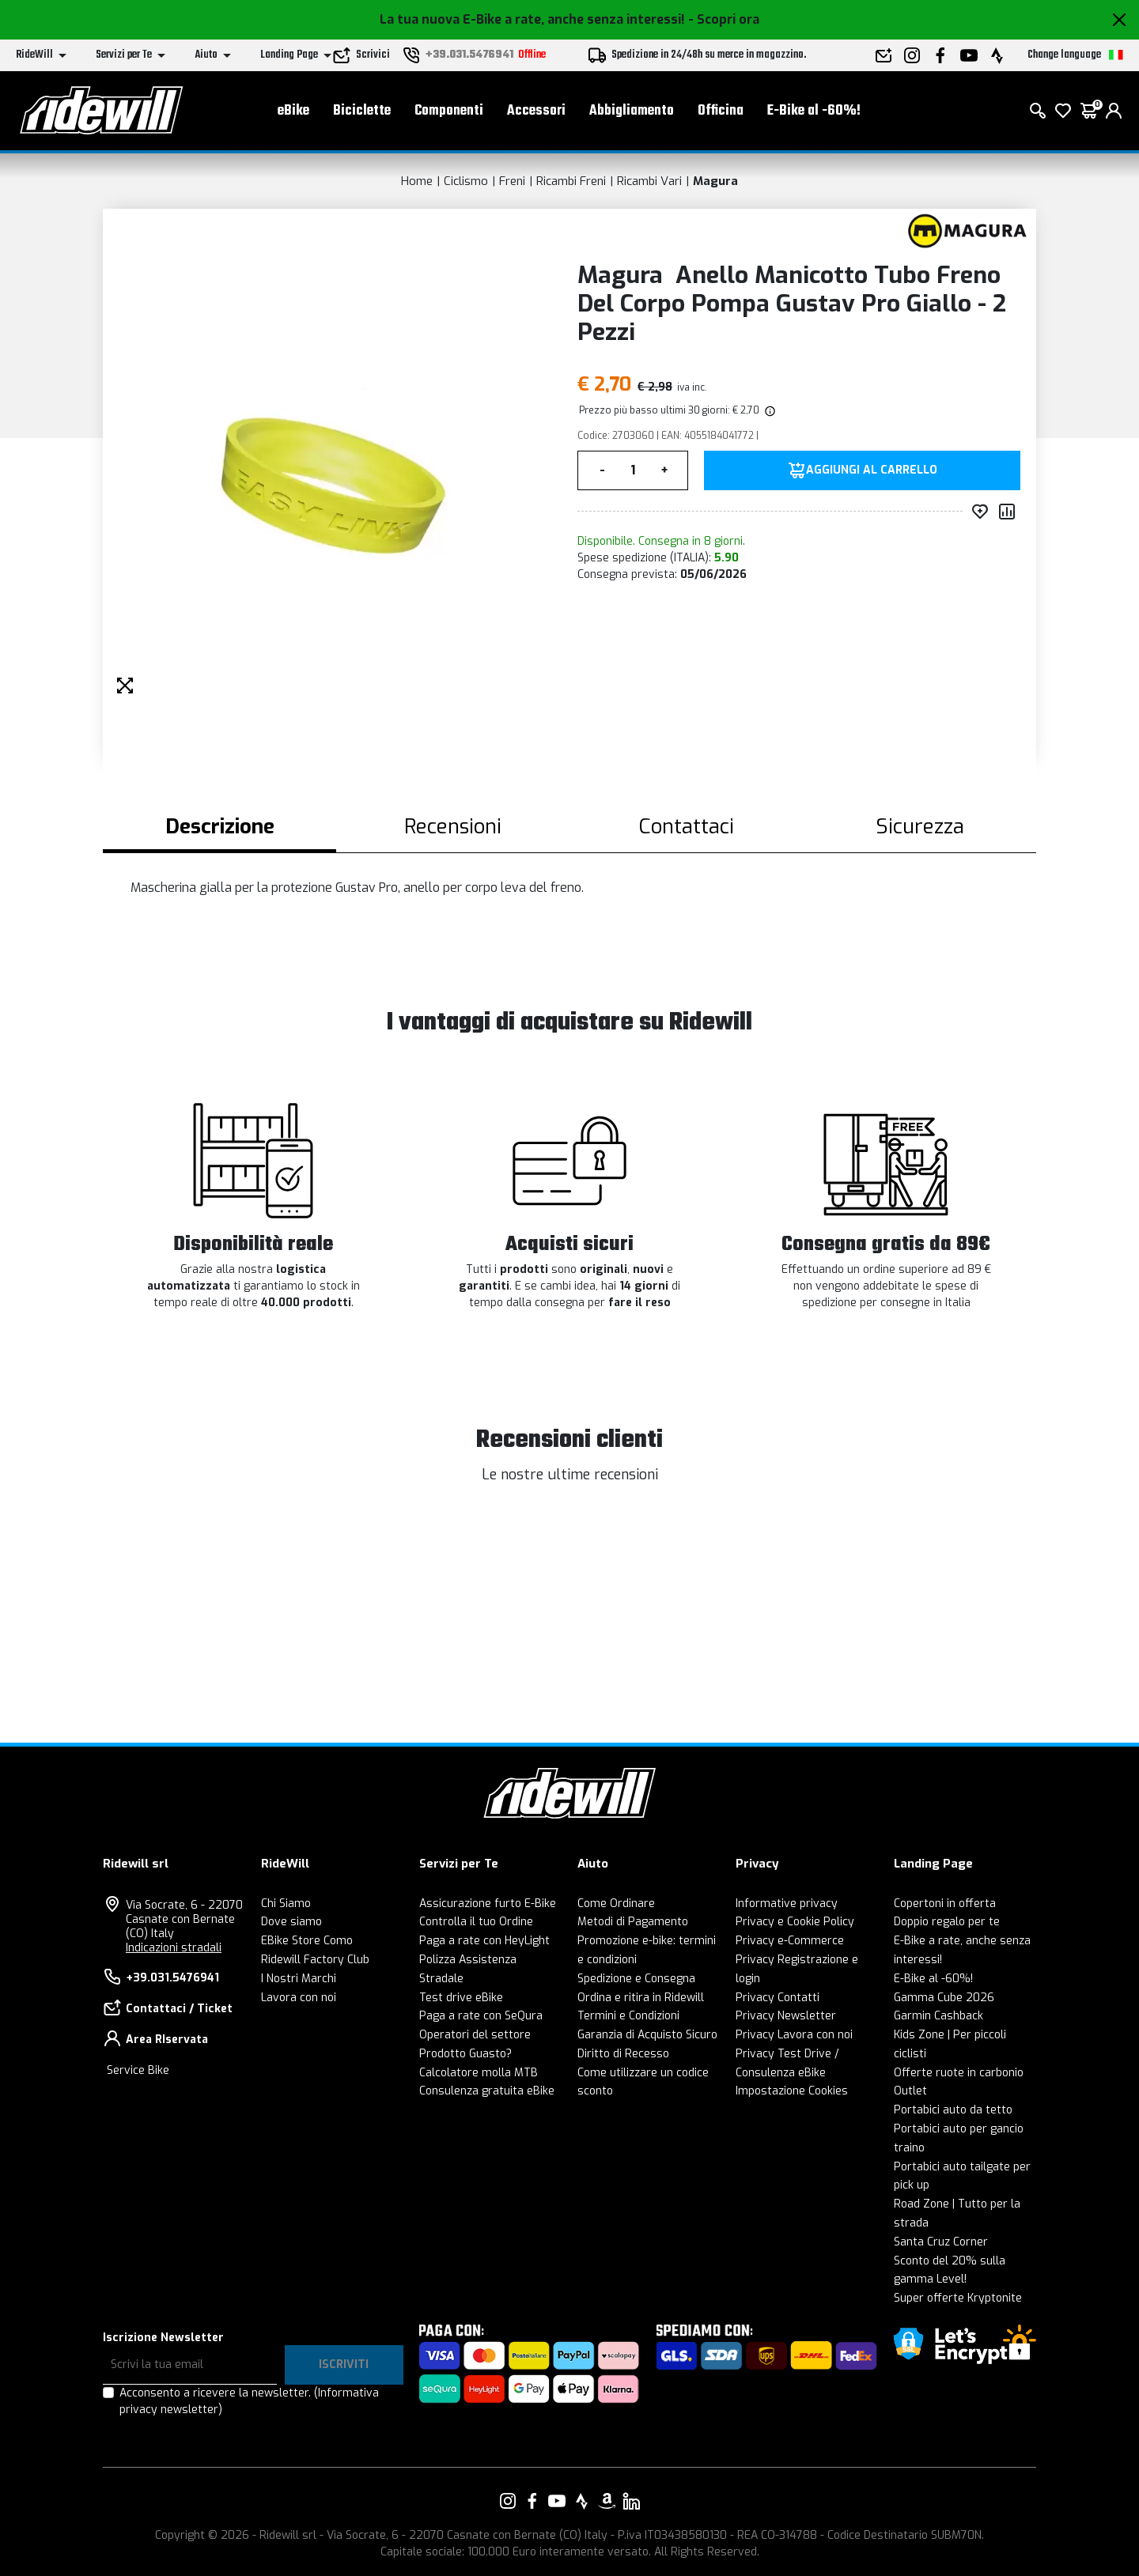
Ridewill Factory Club (315, 1959)
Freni (512, 181)
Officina (721, 111)
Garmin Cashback (938, 2015)
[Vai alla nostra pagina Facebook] (532, 2500)
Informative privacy (787, 1903)
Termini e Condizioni (628, 2015)
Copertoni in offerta (945, 1903)
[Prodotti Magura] (967, 230)
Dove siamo (291, 1921)
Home (417, 181)
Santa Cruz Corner (941, 2241)
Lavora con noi (298, 1997)
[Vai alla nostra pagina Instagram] (507, 2500)
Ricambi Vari (649, 181)
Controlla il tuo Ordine (476, 1921)
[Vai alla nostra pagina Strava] (582, 2500)
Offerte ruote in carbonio (959, 2072)
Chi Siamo (286, 1903)
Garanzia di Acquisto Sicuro (647, 2034)
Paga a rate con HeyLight (484, 1940)
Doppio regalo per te (947, 1921)
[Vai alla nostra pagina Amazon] (606, 2500)
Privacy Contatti (777, 1997)
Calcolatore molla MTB (478, 2072)
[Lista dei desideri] (1063, 110)
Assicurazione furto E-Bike (487, 1903)
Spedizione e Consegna (636, 1978)
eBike (293, 111)
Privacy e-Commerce (790, 1940)
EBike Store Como (307, 1940)
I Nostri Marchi (298, 1978)
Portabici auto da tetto (953, 2109)
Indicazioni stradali (173, 1947)
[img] (769, 410)
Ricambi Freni (571, 181)
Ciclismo (466, 181)
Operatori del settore (475, 2034)
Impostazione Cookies (792, 2090)
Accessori (536, 111)
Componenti (448, 111)
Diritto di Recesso (623, 2053)
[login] (1113, 110)
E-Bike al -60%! (814, 111)
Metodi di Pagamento (632, 1921)
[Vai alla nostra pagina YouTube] (556, 2500)
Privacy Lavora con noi (794, 2034)
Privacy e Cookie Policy (795, 1921)
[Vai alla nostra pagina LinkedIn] (631, 2500)
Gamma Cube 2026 (944, 1997)
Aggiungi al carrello (871, 470)
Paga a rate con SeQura (481, 2015)
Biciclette (362, 111)
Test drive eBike (461, 1997)
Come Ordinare (616, 1903)
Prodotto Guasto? (465, 2053)
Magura (715, 181)
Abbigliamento (631, 111)
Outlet (910, 2090)
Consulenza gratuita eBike (486, 2090)
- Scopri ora (723, 19)
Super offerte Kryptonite (958, 2298)
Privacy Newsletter (786, 2015)
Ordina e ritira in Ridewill (640, 1997)
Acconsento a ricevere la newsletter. (249, 2401)
